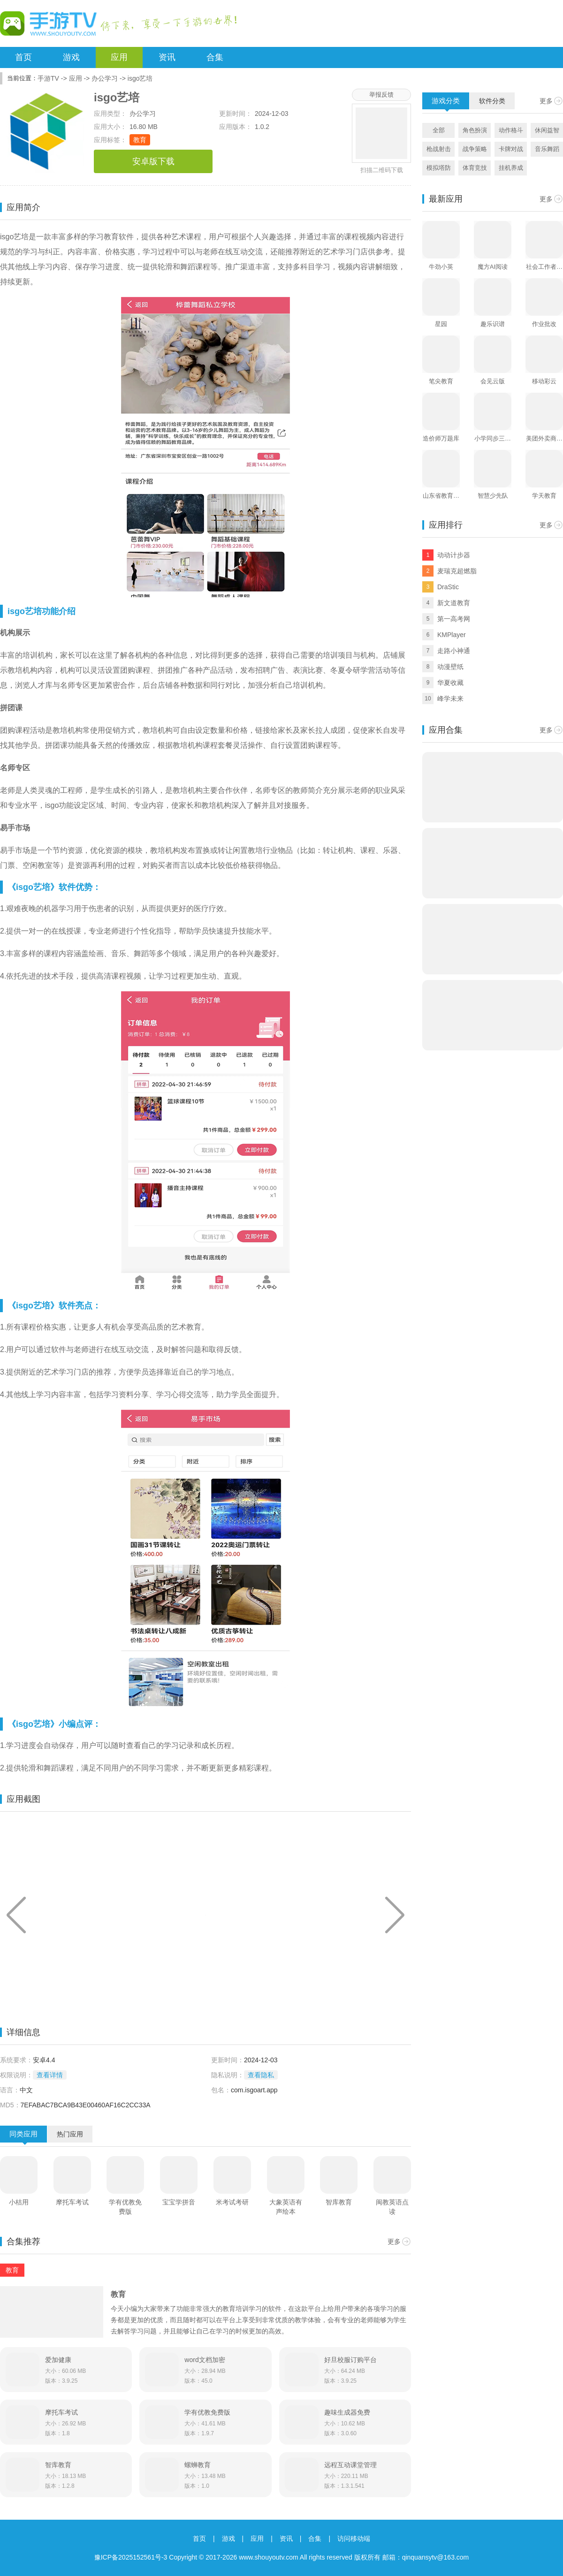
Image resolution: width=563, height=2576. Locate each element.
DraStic (448, 587)
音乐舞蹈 (547, 148)
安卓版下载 (153, 161)
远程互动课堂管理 (350, 2465)
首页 (23, 57)
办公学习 (104, 78)
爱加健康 (58, 2359)
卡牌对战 (511, 148)
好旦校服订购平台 (350, 2359)
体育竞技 (475, 167)
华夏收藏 (450, 682)
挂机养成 (511, 167)
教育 (139, 140)
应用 (119, 57)
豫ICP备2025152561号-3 (130, 2557)
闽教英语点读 (392, 2206)
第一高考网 (453, 619)
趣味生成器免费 (347, 2412)
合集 (214, 57)
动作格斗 (511, 130)
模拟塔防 (438, 167)
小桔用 (19, 2202)
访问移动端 (353, 2538)
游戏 (71, 57)
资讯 (167, 57)
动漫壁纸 (450, 666)
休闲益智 (547, 130)
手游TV (48, 78)
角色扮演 (475, 130)
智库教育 (339, 2202)
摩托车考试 (72, 2202)
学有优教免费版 (125, 2206)
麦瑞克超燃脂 (457, 571)
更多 (394, 2241)
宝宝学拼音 (178, 2202)
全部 (439, 130)
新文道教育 (453, 603)
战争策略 (475, 148)
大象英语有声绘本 (285, 2206)
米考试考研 (232, 2202)
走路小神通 (453, 650)
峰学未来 (450, 698)
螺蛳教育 (197, 2465)
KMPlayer (451, 634)
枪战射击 (438, 148)
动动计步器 (453, 555)
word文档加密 (204, 2359)
